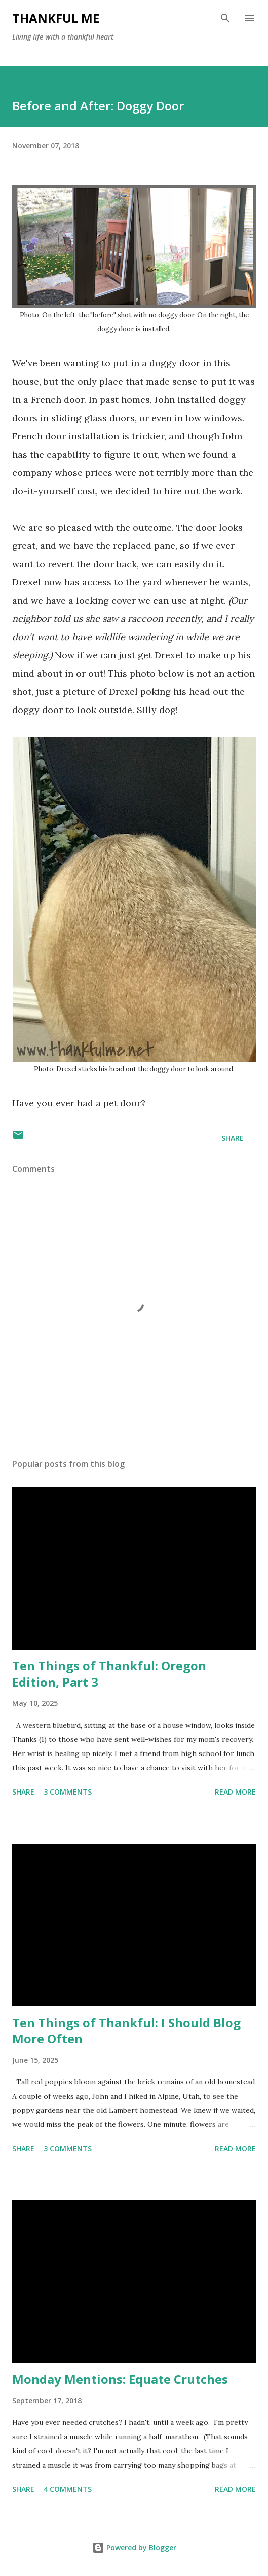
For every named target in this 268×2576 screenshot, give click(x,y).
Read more (235, 1792)
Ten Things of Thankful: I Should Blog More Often (126, 2030)
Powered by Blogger (134, 2547)
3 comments (68, 1792)
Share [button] (232, 1138)
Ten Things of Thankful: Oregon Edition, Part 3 (109, 1673)
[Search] (225, 18)
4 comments (68, 2489)
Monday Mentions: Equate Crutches (120, 2379)
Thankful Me (55, 18)
